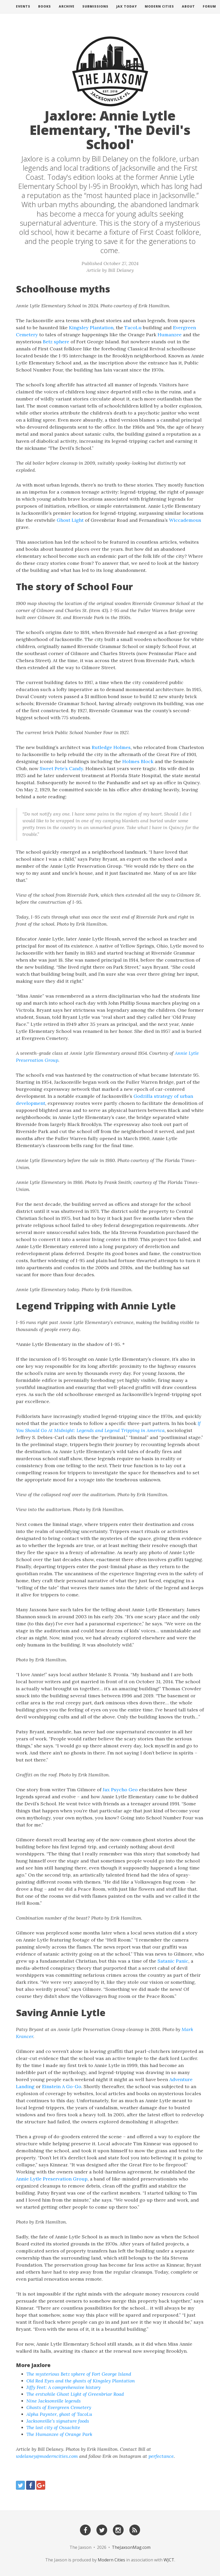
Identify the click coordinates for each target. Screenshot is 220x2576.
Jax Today (126, 11)
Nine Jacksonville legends (53, 2401)
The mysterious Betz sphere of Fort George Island (78, 2374)
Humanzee (170, 335)
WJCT (169, 2560)
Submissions (95, 11)
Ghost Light (70, 520)
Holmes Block (137, 761)
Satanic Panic (173, 1961)
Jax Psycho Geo (120, 1790)
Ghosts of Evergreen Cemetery (58, 2407)
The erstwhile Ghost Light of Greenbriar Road (75, 2394)
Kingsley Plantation (91, 328)
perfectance (161, 2456)
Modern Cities (159, 11)
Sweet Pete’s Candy (61, 768)
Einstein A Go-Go (61, 2086)
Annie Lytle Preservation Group (52, 2179)
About (188, 11)
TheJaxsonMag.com (131, 2547)
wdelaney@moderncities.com (47, 2456)
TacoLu (133, 328)
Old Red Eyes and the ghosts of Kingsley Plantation (80, 2381)
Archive (66, 11)
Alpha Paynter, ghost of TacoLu (59, 2414)
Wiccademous (185, 520)
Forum (209, 11)
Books (44, 11)
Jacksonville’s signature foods (57, 2421)
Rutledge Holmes (111, 747)
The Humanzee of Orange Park (59, 2434)
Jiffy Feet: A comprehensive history (63, 2387)
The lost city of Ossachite (53, 2427)
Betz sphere (56, 342)
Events (23, 11)
